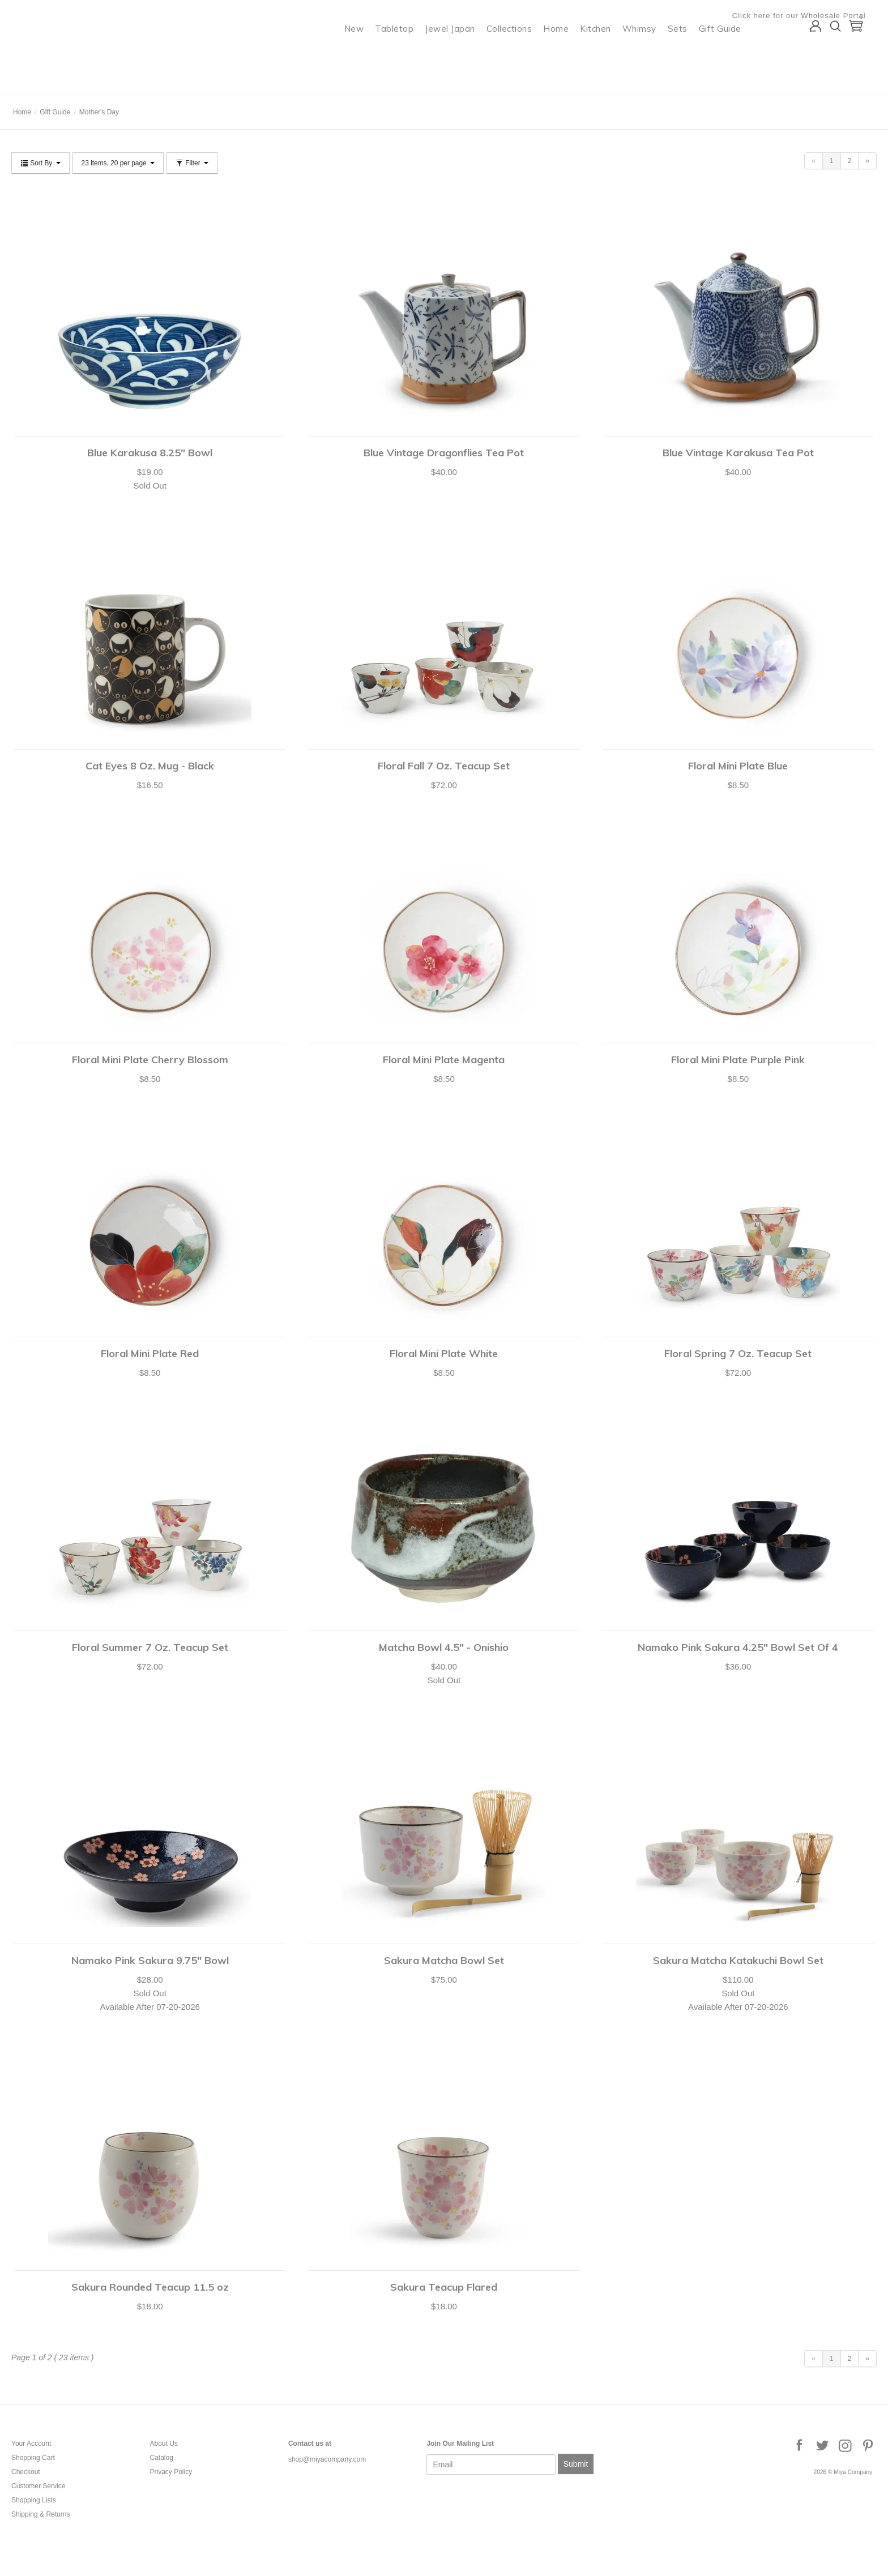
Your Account (31, 2443)
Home (567, 54)
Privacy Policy (171, 2472)
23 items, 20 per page (118, 163)
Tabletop (405, 54)
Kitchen (606, 54)
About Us (163, 2443)
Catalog (161, 2458)
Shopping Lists (33, 2500)
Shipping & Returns (40, 2514)
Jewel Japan (461, 54)
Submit (575, 2463)
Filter (192, 163)
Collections (520, 54)
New (365, 54)
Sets (688, 54)
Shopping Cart (33, 2458)
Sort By (40, 163)
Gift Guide (731, 54)
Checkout (25, 2472)
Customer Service (38, 2486)
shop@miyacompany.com (327, 2459)
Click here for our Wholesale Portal (810, 15)
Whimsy (650, 54)
